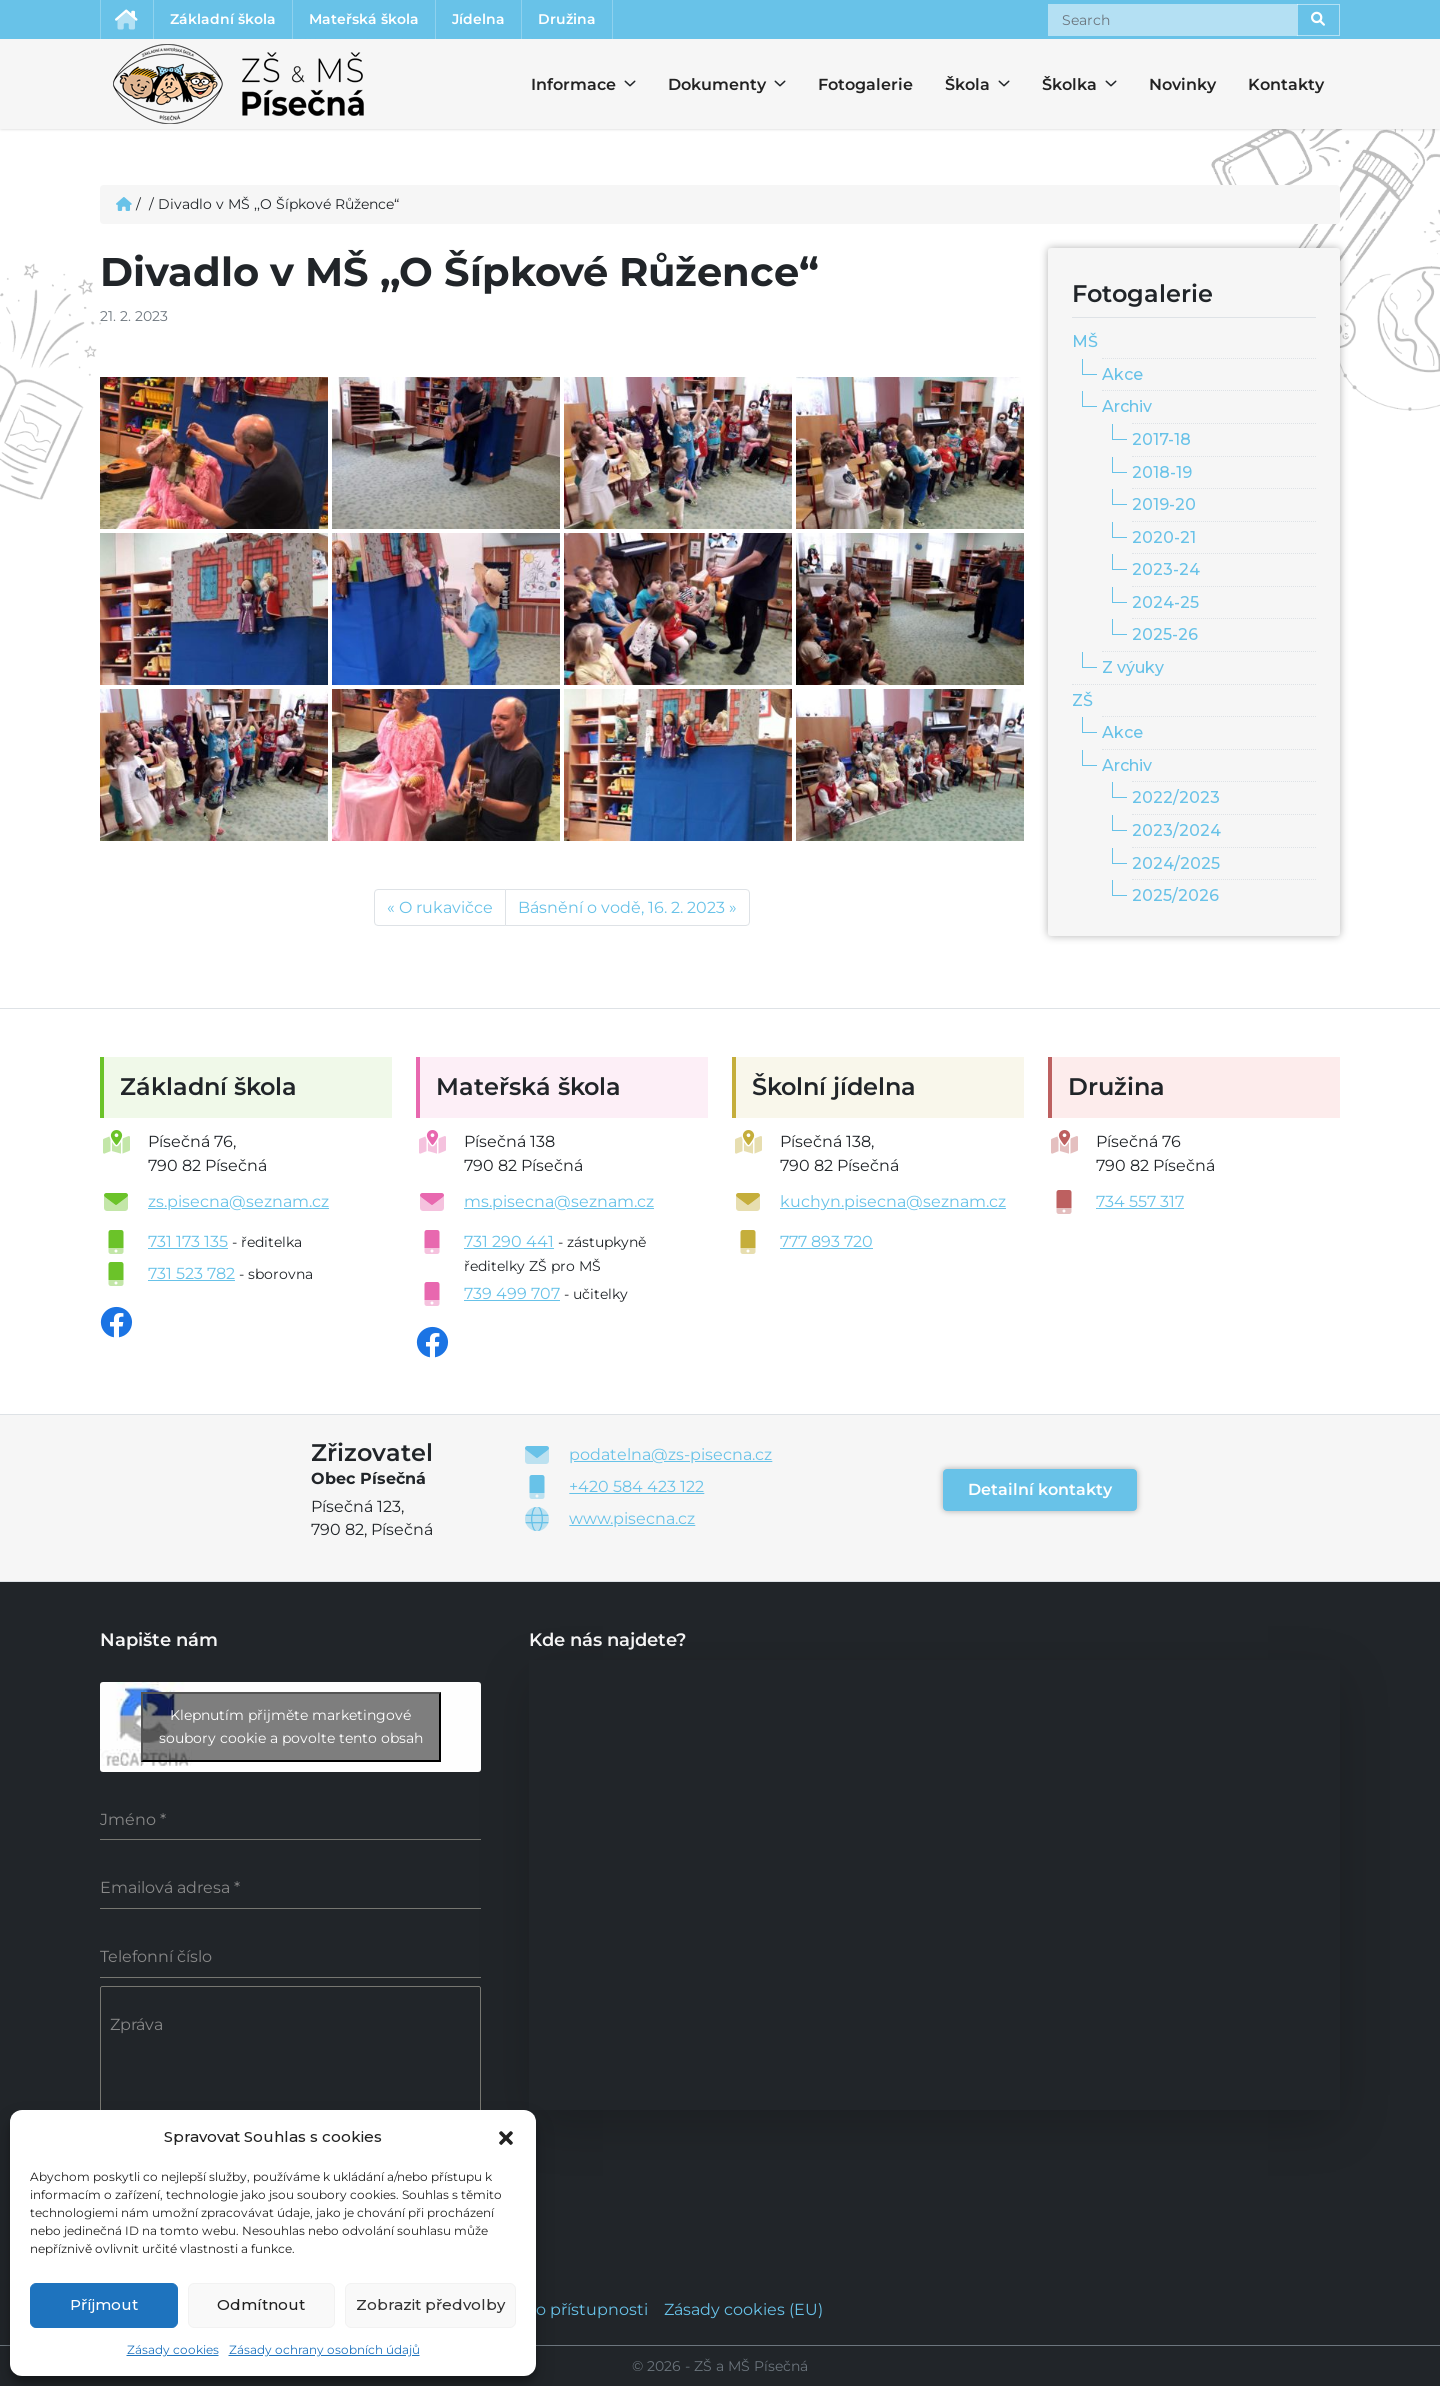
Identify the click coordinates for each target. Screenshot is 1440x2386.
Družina (567, 19)
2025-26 (1165, 635)
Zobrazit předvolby (430, 2304)
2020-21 (1164, 537)
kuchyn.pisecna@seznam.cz (893, 1201)
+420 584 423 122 (636, 1486)
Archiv (1127, 406)
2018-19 (1162, 472)
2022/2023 (1176, 797)
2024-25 (1165, 602)
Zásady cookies (173, 2349)
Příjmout (104, 2304)
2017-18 (1161, 439)
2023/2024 (1176, 830)
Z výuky (1133, 667)
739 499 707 (512, 1293)
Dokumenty (705, 84)
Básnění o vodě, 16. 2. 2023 (621, 907)
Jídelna (478, 19)
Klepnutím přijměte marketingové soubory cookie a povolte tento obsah (291, 1726)
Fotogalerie (865, 84)
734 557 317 (1140, 1201)
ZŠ (1082, 700)
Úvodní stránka (127, 19)
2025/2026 (1175, 895)
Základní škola (223, 19)
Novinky (1182, 84)
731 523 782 (191, 1273)
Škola (963, 84)
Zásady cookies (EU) (743, 2308)
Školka (1060, 84)
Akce (1122, 374)
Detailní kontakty (1040, 1489)
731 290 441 (509, 1241)
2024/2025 (1176, 863)
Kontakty (1286, 84)
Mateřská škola (364, 19)
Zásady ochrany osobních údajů (324, 2349)
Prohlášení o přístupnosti (548, 2308)
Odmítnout (261, 2304)
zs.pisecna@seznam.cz (238, 1201)
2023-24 (1166, 569)
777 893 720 (826, 1241)
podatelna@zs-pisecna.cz (670, 1454)
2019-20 (1164, 504)
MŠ (1085, 341)
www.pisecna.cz (632, 1518)
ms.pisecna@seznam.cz (559, 1201)
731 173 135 (188, 1241)
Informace (561, 84)
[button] (506, 2136)
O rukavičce (446, 907)
